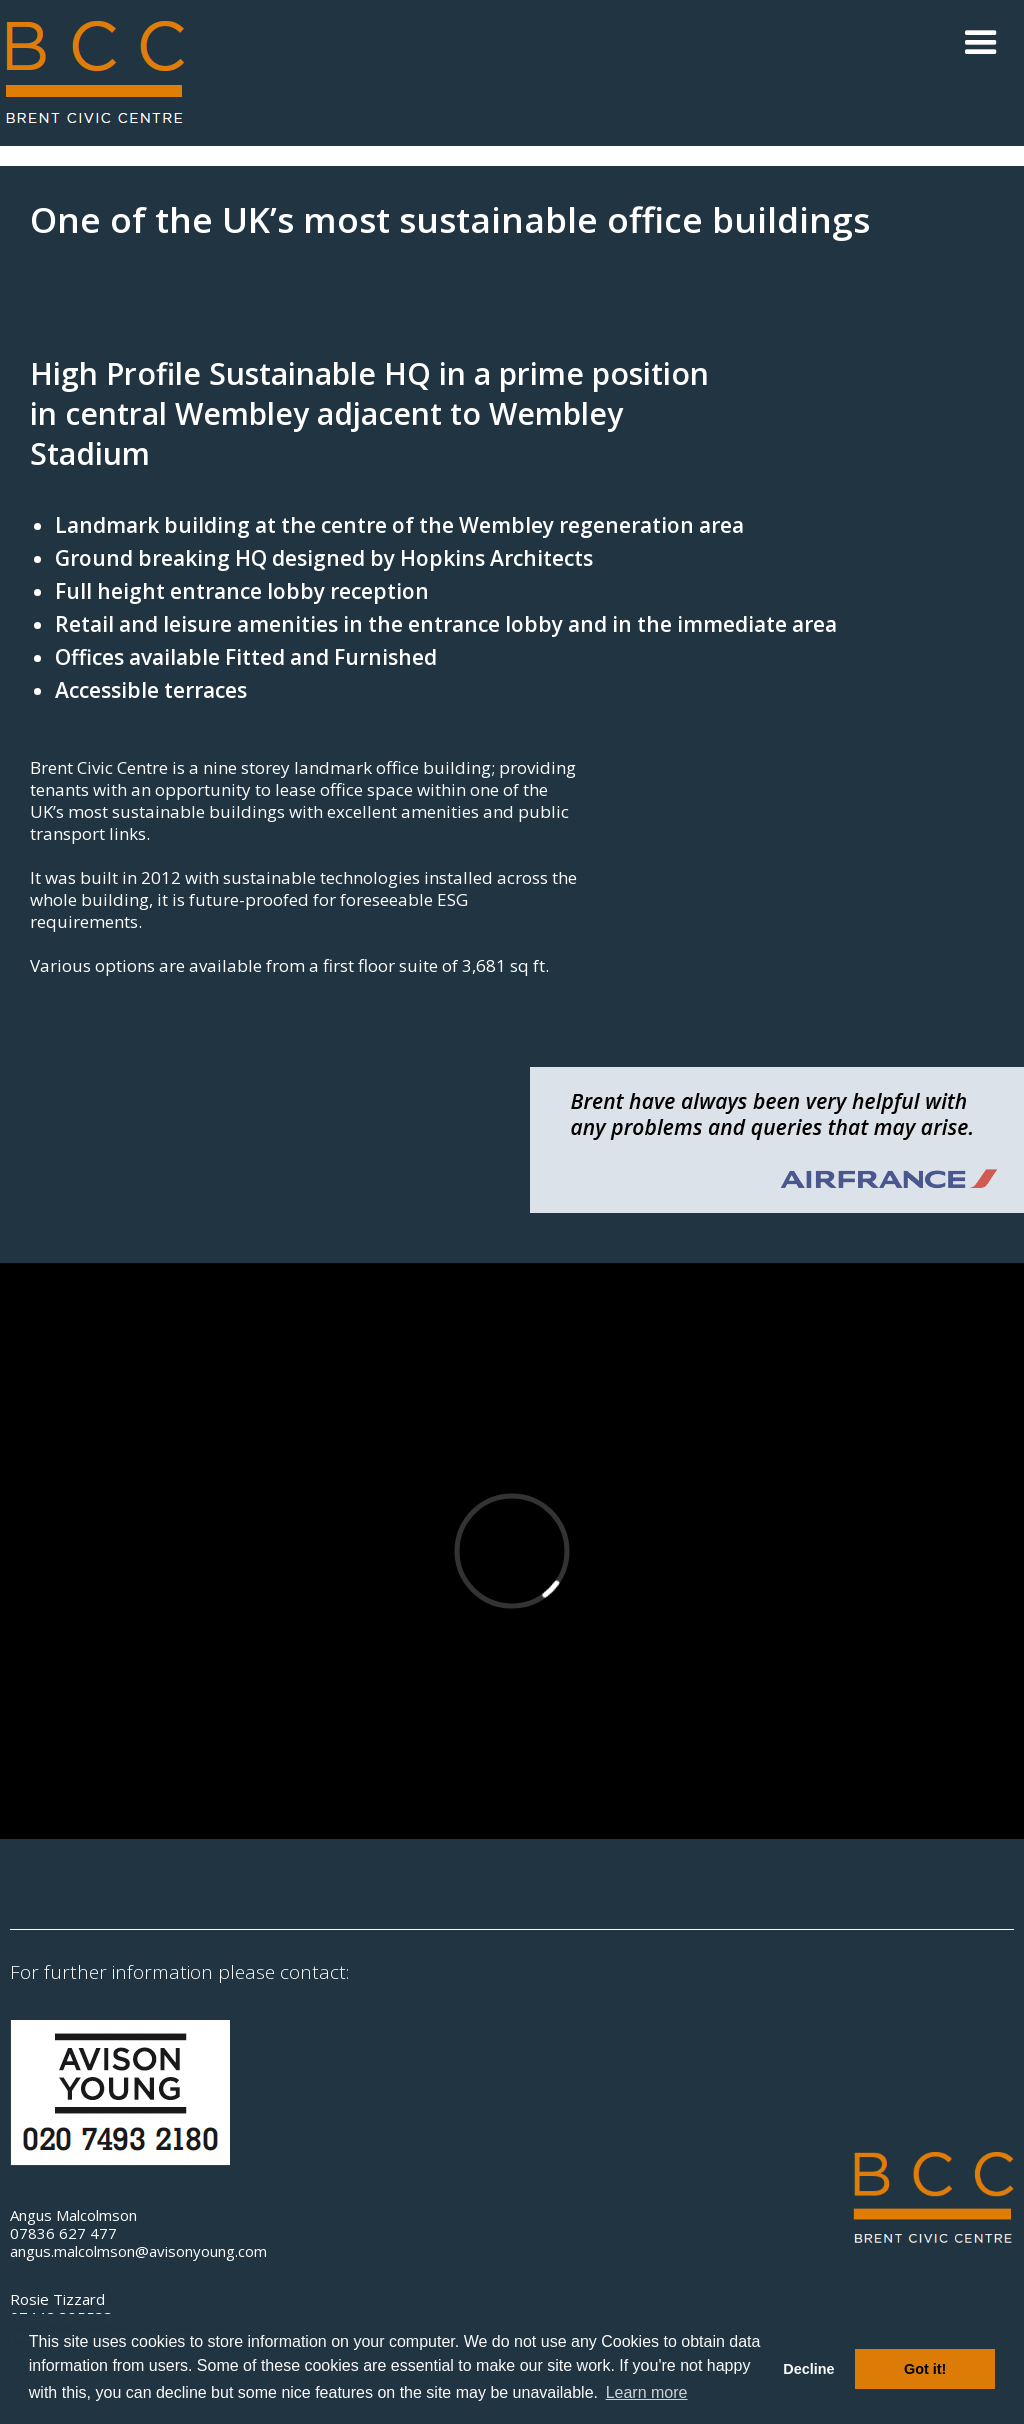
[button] (981, 43)
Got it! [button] (925, 2369)
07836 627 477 (63, 2233)
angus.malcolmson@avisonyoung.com (138, 2251)
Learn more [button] (647, 2392)
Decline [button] (808, 2369)
